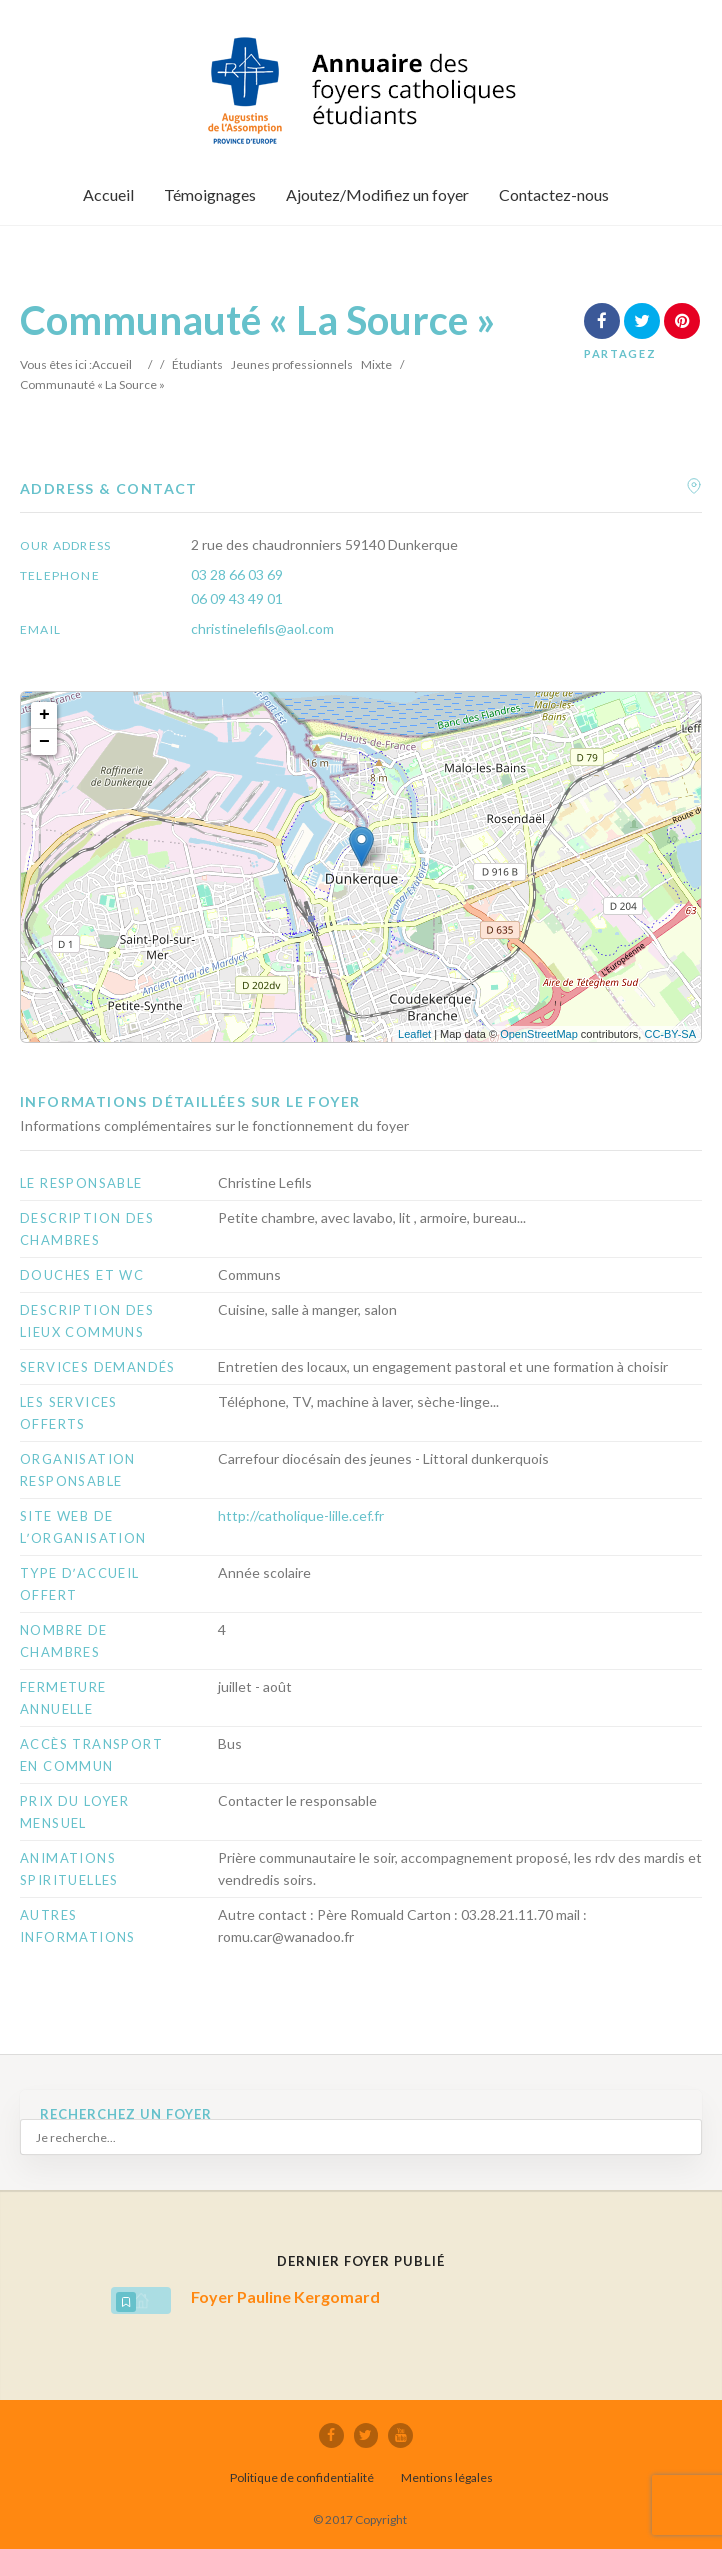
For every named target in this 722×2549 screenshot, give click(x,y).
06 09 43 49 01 (237, 598)
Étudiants (197, 364)
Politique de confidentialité (302, 2476)
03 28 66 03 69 (237, 574)
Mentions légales (447, 2476)
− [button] (44, 742)
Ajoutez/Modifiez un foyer (377, 194)
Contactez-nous (554, 194)
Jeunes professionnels (292, 364)
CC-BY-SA (670, 1034)
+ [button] (44, 715)
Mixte (376, 364)
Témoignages (210, 194)
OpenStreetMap (539, 1034)
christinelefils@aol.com (262, 628)
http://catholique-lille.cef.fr (301, 1515)
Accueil (108, 194)
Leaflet (414, 1034)
